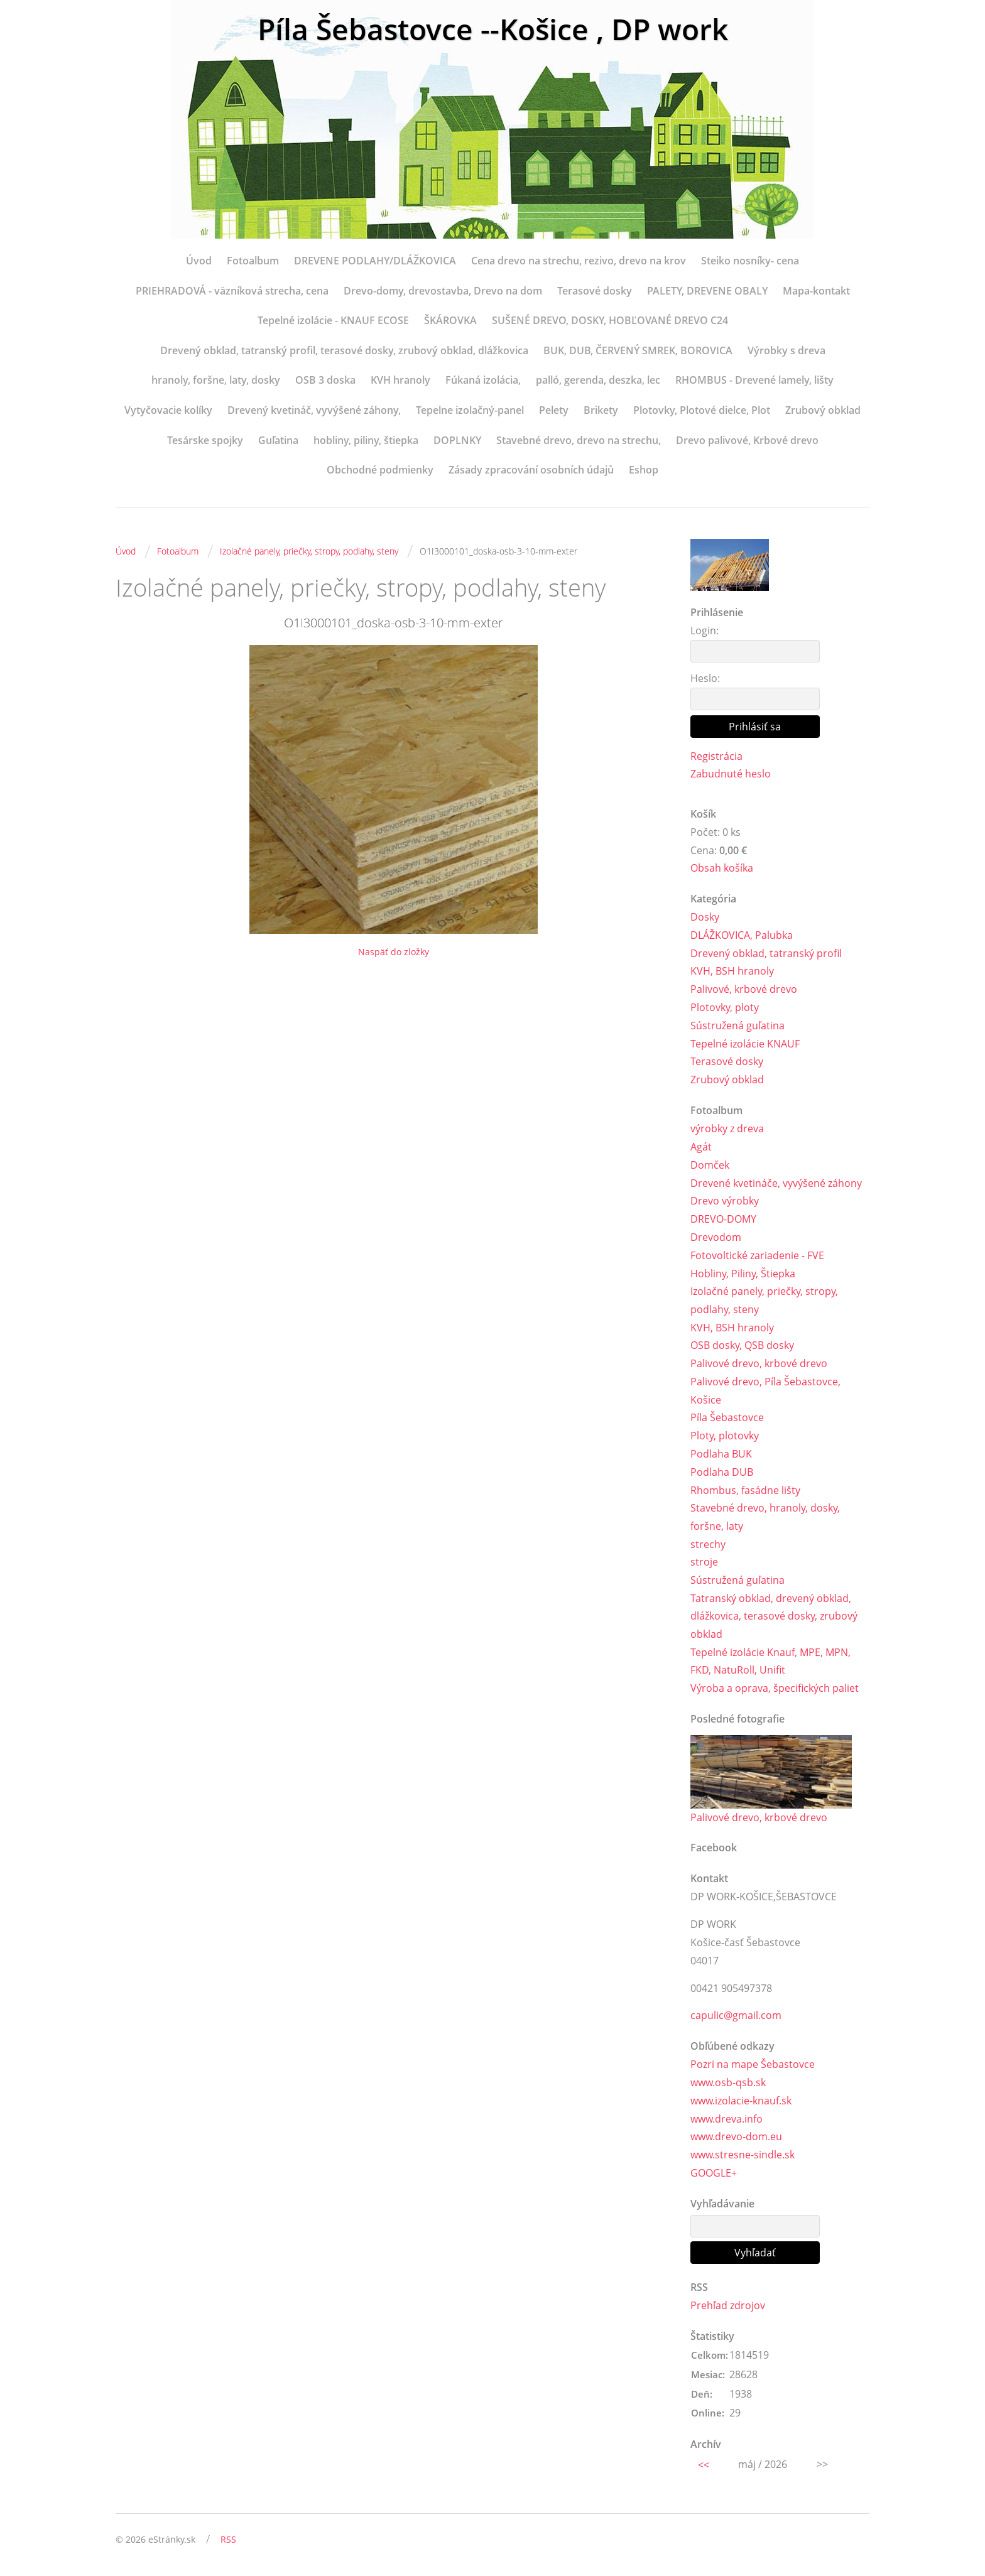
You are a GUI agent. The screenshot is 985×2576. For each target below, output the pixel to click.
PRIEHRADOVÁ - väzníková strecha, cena (232, 291)
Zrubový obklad (823, 410)
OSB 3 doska (325, 380)
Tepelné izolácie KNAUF (745, 1044)
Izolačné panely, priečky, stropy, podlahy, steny (309, 551)
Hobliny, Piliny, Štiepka (742, 1273)
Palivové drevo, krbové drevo (758, 1364)
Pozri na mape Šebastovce (752, 2066)
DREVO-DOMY (723, 1219)
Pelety (554, 410)
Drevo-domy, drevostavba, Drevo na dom (443, 291)
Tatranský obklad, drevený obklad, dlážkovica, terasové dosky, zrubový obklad (773, 1618)
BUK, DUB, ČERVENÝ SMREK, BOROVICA (637, 350)
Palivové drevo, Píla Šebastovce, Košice (765, 1391)
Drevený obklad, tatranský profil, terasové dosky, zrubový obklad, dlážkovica (344, 350)
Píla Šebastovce (727, 1419)
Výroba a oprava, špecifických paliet (774, 1690)
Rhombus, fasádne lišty (745, 1491)
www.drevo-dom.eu (736, 2139)
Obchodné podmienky (380, 470)
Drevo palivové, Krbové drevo (747, 440)
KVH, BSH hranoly (732, 971)
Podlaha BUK (721, 1454)
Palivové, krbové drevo (743, 990)
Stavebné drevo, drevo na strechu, (578, 440)
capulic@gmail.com (735, 2017)
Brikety (601, 410)
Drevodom (715, 1238)
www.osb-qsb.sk (728, 2084)
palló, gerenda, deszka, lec (598, 380)
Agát (701, 1147)
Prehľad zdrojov (727, 2307)
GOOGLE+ (713, 2175)
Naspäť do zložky (393, 952)
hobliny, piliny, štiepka (365, 440)
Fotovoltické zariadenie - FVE (757, 1256)
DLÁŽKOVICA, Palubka (741, 936)
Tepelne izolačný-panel (470, 410)
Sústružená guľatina (737, 1026)
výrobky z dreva (727, 1129)
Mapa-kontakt (816, 291)
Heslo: (705, 678)
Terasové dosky (594, 291)
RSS (228, 2542)
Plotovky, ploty (724, 1008)
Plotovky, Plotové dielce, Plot (701, 410)
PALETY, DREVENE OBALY (707, 291)
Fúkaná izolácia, (483, 380)
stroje (704, 1563)
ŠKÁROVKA (450, 320)
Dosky (704, 917)
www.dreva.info (726, 2121)
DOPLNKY (457, 440)
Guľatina (278, 440)
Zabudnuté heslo (730, 774)
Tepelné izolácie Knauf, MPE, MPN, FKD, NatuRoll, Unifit (770, 1663)
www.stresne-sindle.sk (742, 2156)
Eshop (643, 470)
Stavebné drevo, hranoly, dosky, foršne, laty (765, 1518)
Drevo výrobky (724, 1201)
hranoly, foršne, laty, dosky (215, 380)
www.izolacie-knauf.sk (741, 2102)
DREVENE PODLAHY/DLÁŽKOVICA (375, 261)
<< (703, 2467)
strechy (708, 1545)
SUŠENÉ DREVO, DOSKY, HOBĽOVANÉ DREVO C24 (610, 320)
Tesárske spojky (205, 440)
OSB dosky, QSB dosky (742, 1346)
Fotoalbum (253, 261)
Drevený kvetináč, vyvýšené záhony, (314, 410)
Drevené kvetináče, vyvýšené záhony (776, 1183)
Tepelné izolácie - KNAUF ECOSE (333, 320)
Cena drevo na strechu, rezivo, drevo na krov (578, 261)
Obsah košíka (721, 868)
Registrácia (716, 756)
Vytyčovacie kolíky (168, 410)
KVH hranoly (400, 380)
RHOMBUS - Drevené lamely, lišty (754, 380)
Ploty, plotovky (724, 1437)
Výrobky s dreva (786, 350)
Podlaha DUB (721, 1473)
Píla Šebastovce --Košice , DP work (492, 29)
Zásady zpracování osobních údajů (531, 470)
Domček (709, 1165)
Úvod (199, 261)
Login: (704, 630)
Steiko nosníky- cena (750, 261)
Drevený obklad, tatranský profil (766, 953)
